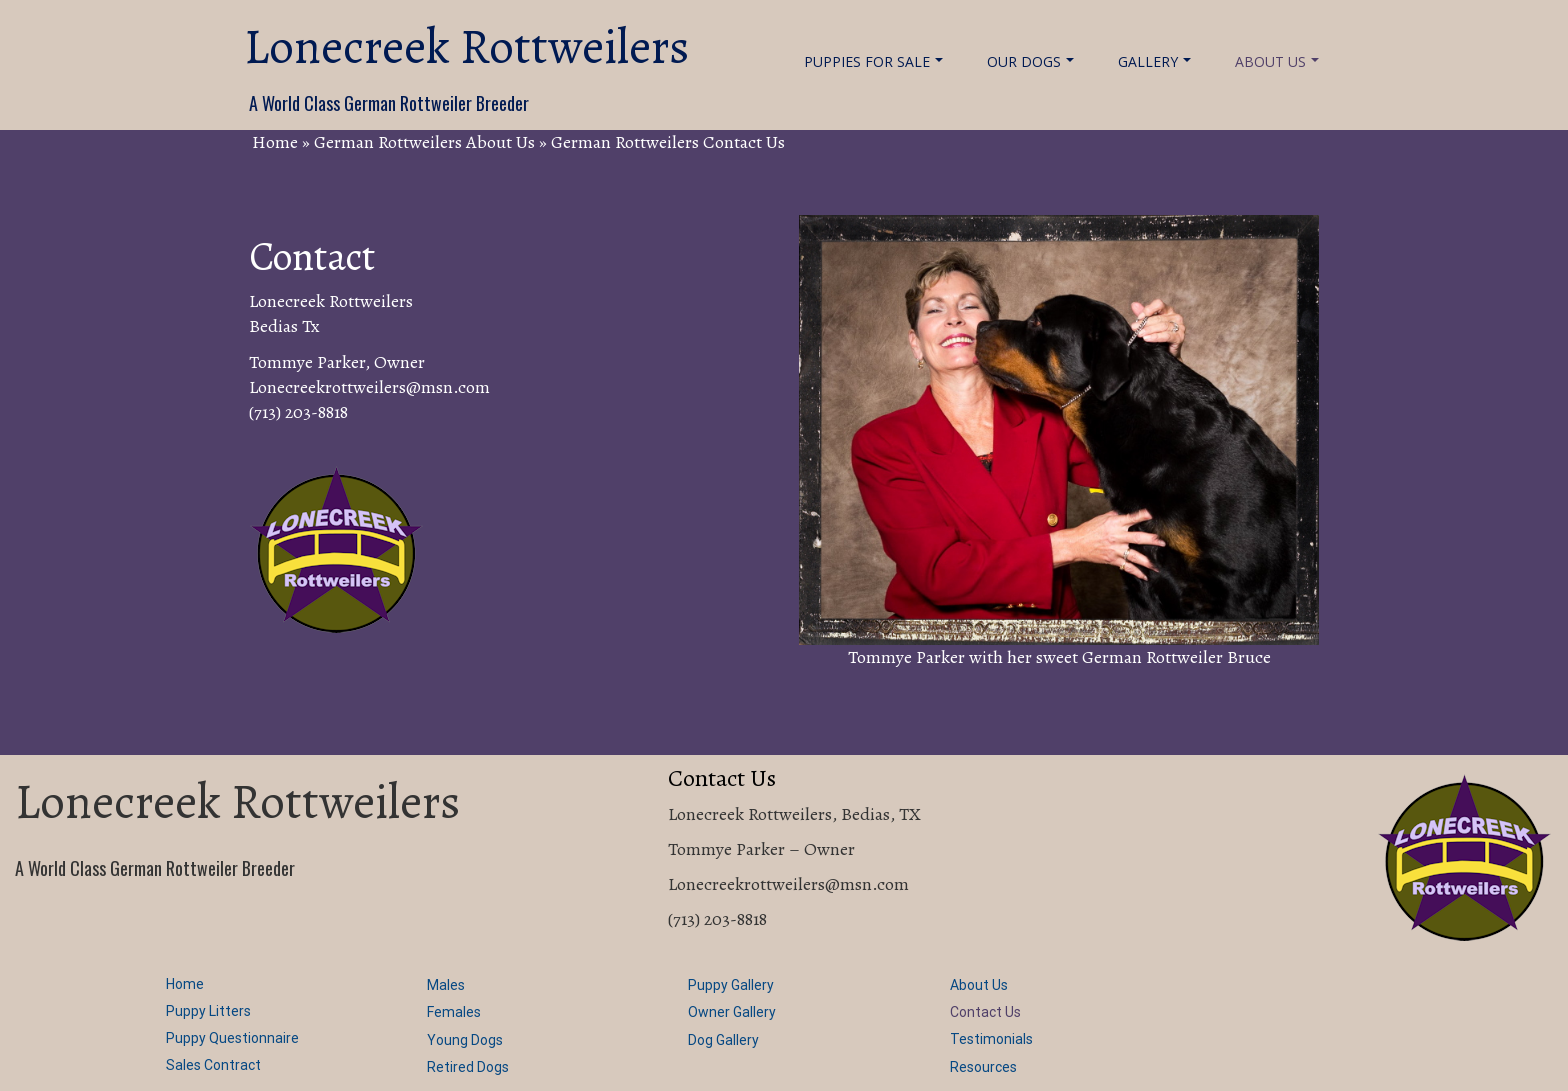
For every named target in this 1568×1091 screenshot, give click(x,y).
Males (446, 985)
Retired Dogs (468, 1067)
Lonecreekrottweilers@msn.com (369, 387)
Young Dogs (465, 1040)
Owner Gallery (732, 1012)
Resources (983, 1067)
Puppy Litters (208, 1011)
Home (275, 142)
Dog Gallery (723, 1040)
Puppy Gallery (731, 985)
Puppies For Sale (873, 61)
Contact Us (985, 1012)
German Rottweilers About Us (424, 142)
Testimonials (991, 1039)
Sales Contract (213, 1065)
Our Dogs (1030, 61)
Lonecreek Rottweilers (466, 46)
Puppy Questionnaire (232, 1038)
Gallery (1154, 61)
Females (454, 1012)
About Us (1277, 61)
